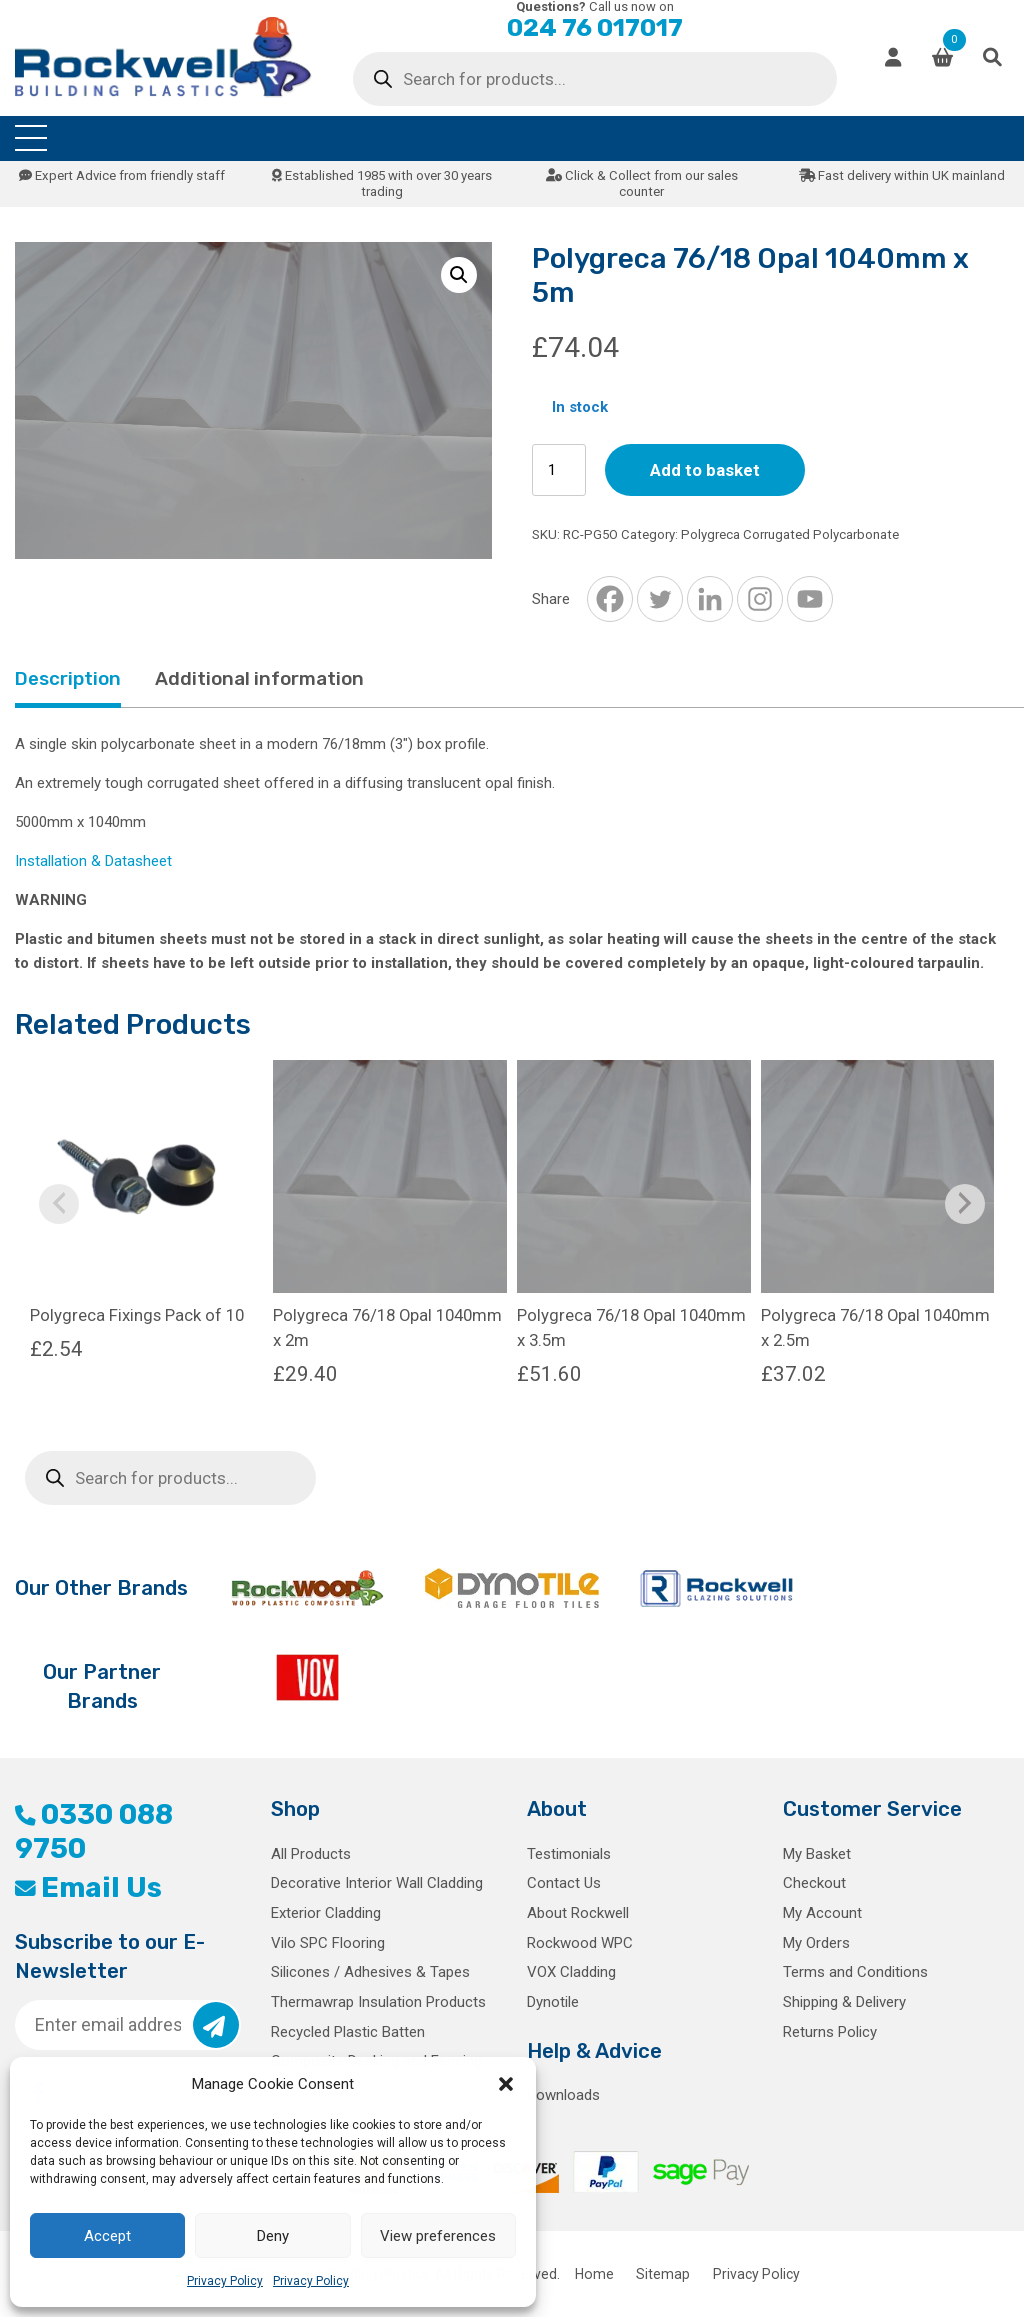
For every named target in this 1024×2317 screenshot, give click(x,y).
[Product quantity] (559, 470)
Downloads (563, 2095)
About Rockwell (578, 1913)
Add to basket (705, 470)
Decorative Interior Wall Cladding (377, 1883)
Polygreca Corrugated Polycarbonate (790, 534)
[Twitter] (660, 599)
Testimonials (569, 1854)
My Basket (817, 1854)
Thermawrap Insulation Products (378, 2002)
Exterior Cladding (326, 1913)
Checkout (814, 1883)
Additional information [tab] (259, 678)
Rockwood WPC (580, 1943)
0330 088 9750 (94, 1831)
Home (594, 2274)
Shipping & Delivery (844, 2002)
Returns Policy (830, 2032)
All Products (311, 1854)
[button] (506, 2084)
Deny (273, 2236)
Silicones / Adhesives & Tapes (370, 1972)
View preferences (438, 2236)
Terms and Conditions (855, 1972)
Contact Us (564, 1883)
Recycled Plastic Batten (348, 2032)
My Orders (816, 1943)
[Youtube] (810, 599)
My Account (822, 1913)
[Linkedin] (710, 599)
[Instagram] (760, 599)
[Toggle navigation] (31, 138)
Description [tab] (68, 678)
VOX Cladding (571, 1972)
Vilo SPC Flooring (328, 1943)
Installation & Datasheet (93, 861)
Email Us (88, 1887)
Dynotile (553, 2002)
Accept (107, 2236)
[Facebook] (610, 599)
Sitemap (663, 2274)
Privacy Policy (225, 2281)
